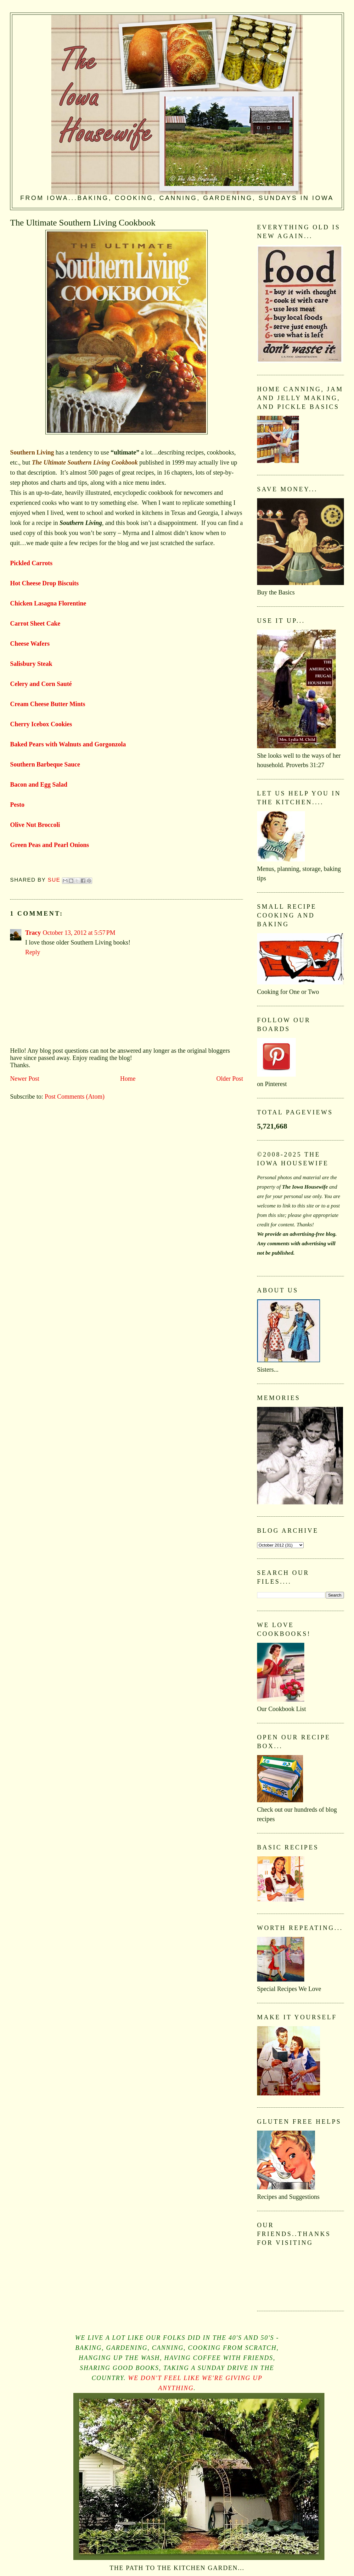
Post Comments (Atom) (74, 1096)
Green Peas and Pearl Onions (49, 844)
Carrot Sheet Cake (35, 623)
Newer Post (24, 1078)
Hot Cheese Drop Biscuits (44, 583)
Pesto (17, 804)
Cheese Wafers (30, 643)
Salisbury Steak (31, 663)
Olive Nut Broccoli (35, 824)
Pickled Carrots (31, 563)
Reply (32, 952)
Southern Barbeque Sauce (45, 764)
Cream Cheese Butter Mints (47, 703)
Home (128, 1078)
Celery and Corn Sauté (41, 683)
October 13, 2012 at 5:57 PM (79, 932)
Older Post (229, 1078)
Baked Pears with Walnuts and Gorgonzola (68, 744)
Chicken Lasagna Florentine (48, 603)
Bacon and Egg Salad (38, 784)
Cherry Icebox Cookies (41, 724)
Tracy (33, 932)
